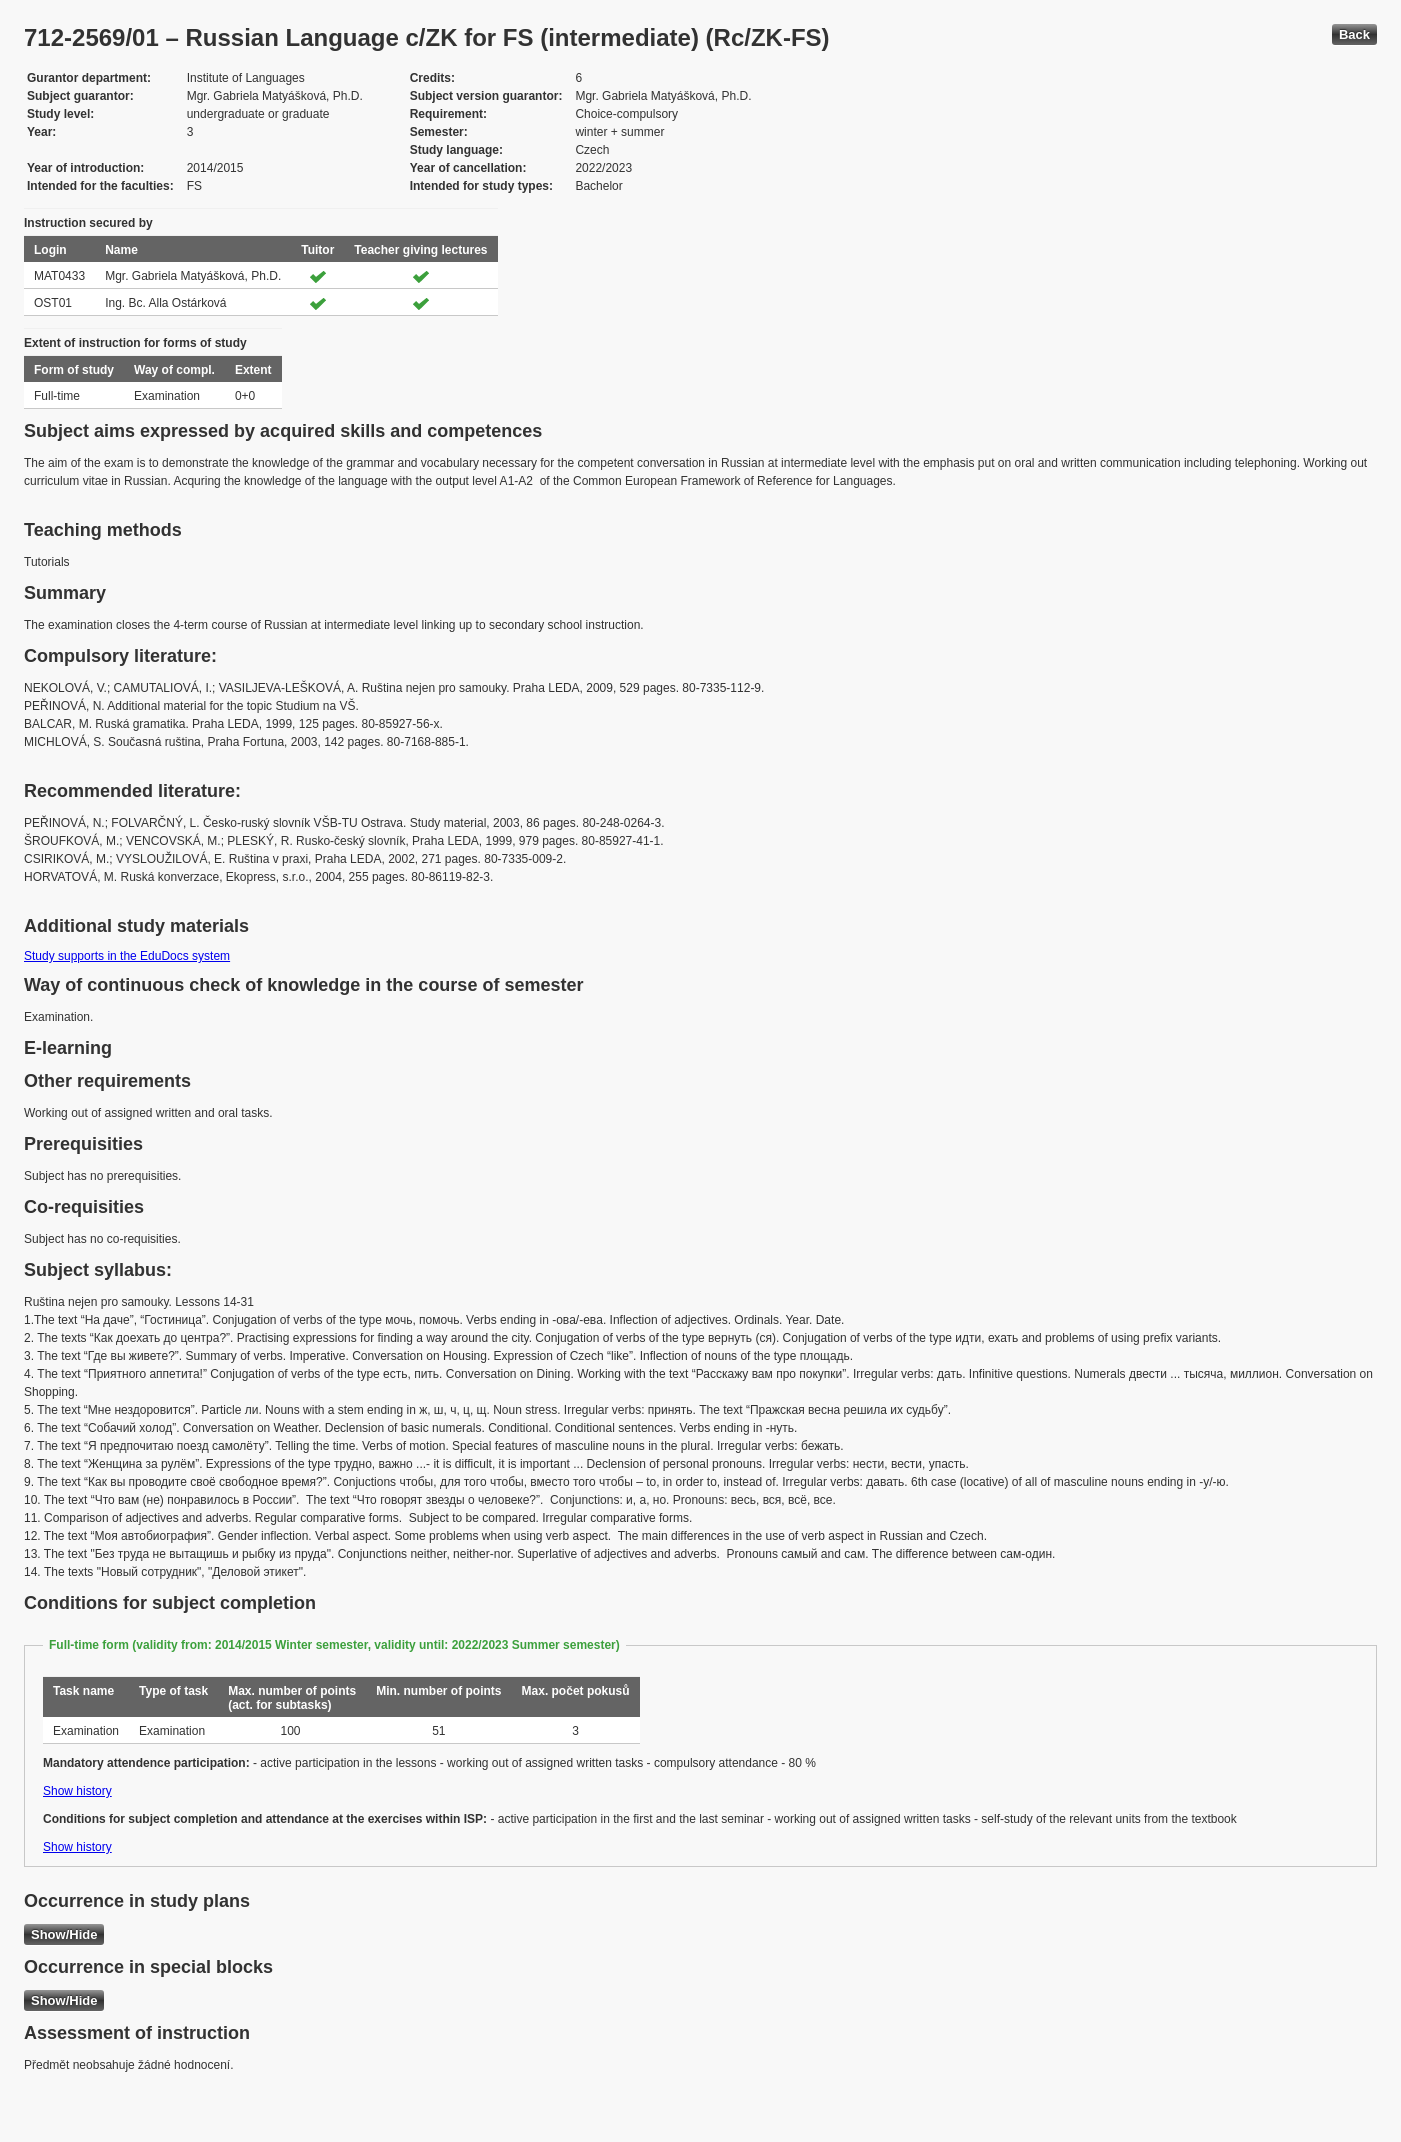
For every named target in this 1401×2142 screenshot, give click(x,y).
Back (1354, 34)
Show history (77, 1791)
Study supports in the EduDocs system (127, 956)
